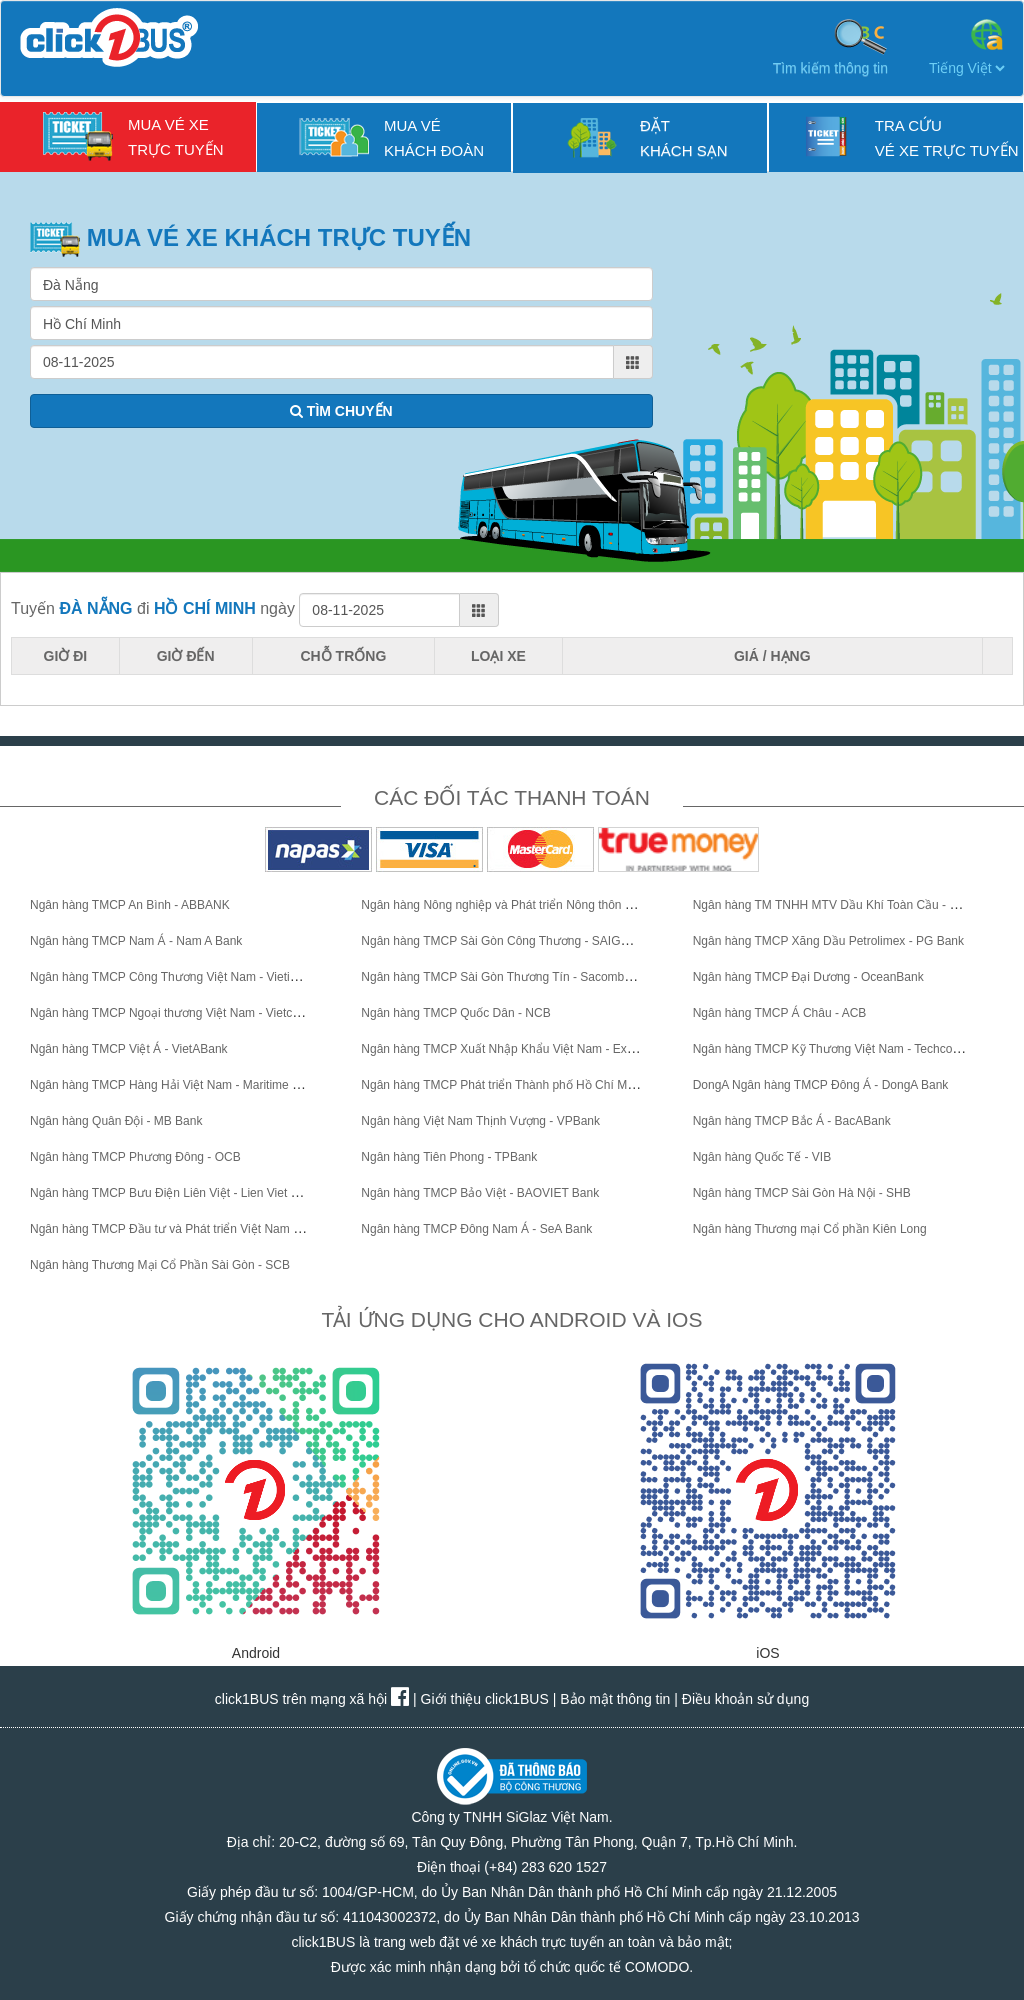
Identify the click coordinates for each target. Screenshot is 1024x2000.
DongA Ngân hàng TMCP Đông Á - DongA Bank (821, 1085)
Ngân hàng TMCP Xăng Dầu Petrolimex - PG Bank (828, 941)
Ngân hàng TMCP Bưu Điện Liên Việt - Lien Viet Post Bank (187, 1193)
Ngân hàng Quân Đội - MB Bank (116, 1121)
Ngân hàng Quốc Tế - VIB (762, 1157)
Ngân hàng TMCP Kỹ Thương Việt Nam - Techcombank (841, 1049)
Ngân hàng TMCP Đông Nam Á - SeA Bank (476, 1229)
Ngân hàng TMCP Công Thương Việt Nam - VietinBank (177, 977)
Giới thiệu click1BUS (485, 1699)
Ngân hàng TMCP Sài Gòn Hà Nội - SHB (802, 1193)
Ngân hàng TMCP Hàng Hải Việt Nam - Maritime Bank (174, 1085)
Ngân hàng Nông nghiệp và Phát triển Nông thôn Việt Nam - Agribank (546, 905)
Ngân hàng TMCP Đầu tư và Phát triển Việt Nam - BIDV (179, 1229)
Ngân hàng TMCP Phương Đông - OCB (135, 1157)
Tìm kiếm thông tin (830, 46)
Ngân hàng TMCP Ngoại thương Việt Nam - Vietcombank (182, 1013)
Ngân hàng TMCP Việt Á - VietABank (129, 1049)
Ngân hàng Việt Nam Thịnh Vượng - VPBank (480, 1121)
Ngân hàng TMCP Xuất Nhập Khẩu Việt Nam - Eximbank (513, 1049)
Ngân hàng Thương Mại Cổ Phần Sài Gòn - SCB (160, 1265)
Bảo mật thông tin (615, 1699)
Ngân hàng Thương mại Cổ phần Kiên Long (810, 1229)
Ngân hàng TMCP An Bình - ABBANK (130, 905)
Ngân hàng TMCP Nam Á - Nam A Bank (136, 941)
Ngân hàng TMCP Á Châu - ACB (780, 1013)
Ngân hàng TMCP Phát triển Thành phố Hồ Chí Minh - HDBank (529, 1085)
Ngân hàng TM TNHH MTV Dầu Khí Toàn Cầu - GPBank (843, 905)
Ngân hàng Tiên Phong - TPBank (449, 1157)
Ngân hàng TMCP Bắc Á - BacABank (792, 1121)
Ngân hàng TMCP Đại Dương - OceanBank (808, 977)
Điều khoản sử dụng (745, 1699)
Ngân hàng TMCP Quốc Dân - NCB (455, 1013)
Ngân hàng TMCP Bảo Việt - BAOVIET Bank (480, 1193)
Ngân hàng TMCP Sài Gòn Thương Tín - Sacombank (502, 977)
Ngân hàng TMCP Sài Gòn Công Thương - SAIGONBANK (516, 941)
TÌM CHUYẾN (341, 411)
